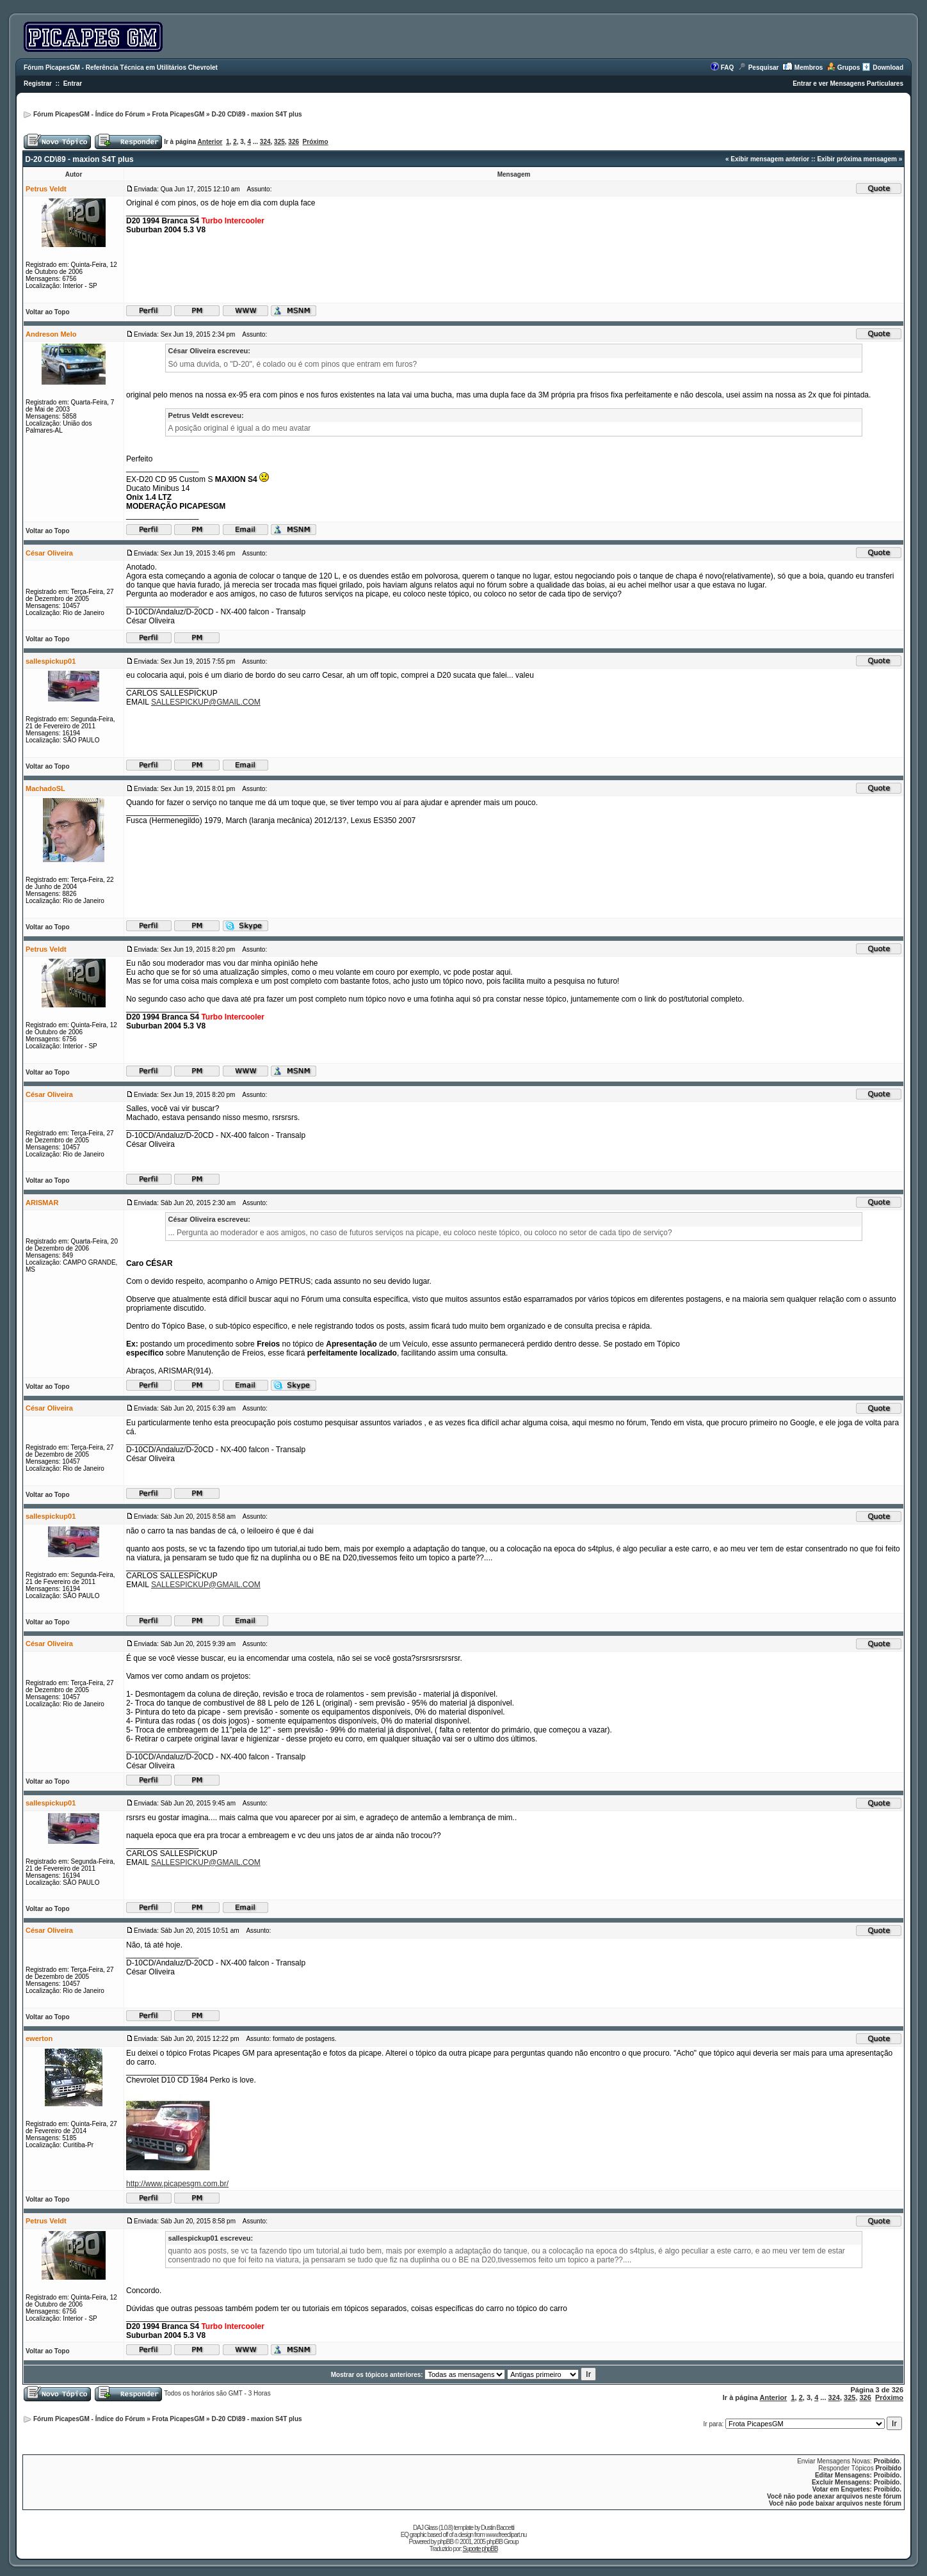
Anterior (210, 141)
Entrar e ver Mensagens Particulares (848, 83)
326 (293, 141)
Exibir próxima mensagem (857, 159)
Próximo (315, 141)
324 (265, 141)
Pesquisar (763, 67)
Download (888, 67)
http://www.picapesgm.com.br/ (177, 2183)
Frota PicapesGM (178, 114)
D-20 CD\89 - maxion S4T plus (256, 114)
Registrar (38, 83)
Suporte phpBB (480, 2548)
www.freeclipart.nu (506, 2534)
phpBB (445, 2541)
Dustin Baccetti (497, 2527)
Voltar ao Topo (48, 312)
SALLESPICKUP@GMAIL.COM (206, 702)
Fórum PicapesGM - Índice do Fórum (89, 114)
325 (279, 141)
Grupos (848, 67)
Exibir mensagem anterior (769, 159)
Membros (808, 67)
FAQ (727, 67)
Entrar (72, 83)
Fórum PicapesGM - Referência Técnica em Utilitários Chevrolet (121, 67)
